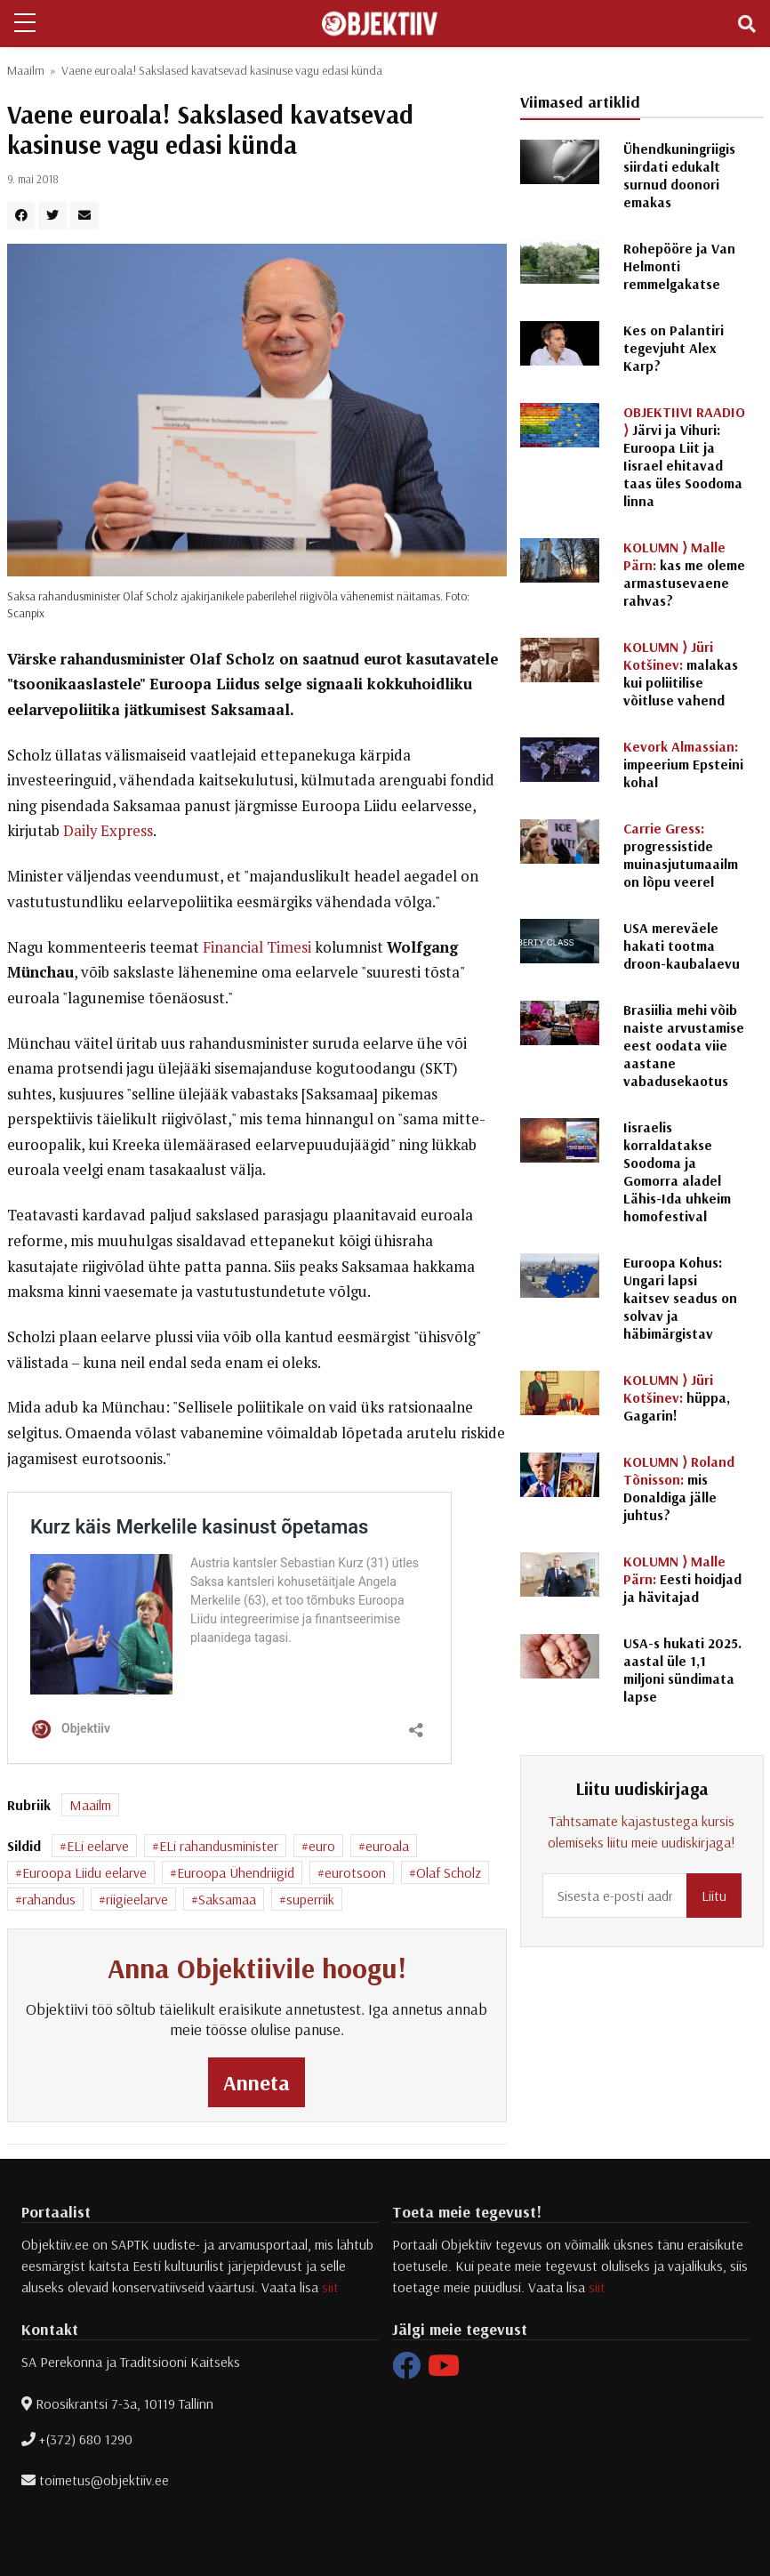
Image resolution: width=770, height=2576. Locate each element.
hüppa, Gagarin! (676, 1397)
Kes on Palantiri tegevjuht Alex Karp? (673, 347)
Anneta (256, 2082)
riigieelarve (137, 1899)
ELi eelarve (98, 1846)
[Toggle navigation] (747, 24)
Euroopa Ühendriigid (235, 1872)
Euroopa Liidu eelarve (84, 1872)
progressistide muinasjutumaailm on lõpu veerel (680, 854)
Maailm (25, 70)
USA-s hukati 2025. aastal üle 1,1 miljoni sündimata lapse (682, 1669)
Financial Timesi (257, 947)
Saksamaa (227, 1899)
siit (330, 2287)
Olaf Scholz (448, 1872)
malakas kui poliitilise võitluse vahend (680, 673)
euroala (387, 1846)
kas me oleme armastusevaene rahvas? (684, 573)
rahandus (49, 1899)
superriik (310, 1899)
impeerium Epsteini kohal (683, 764)
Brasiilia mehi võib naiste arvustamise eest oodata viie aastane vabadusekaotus (683, 1045)
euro (322, 1846)
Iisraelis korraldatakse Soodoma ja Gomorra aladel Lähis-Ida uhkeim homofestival (677, 1171)
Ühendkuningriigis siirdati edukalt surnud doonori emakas (679, 175)
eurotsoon (355, 1872)
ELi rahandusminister (218, 1846)
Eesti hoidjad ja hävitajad (682, 1579)
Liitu (714, 1895)
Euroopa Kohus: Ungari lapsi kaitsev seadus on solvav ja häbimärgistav (680, 1297)
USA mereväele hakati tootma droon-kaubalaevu (681, 945)
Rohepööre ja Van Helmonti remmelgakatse (679, 266)
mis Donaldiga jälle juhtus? (678, 1488)
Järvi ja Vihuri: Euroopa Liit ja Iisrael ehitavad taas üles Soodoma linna (684, 456)
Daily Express (108, 831)
